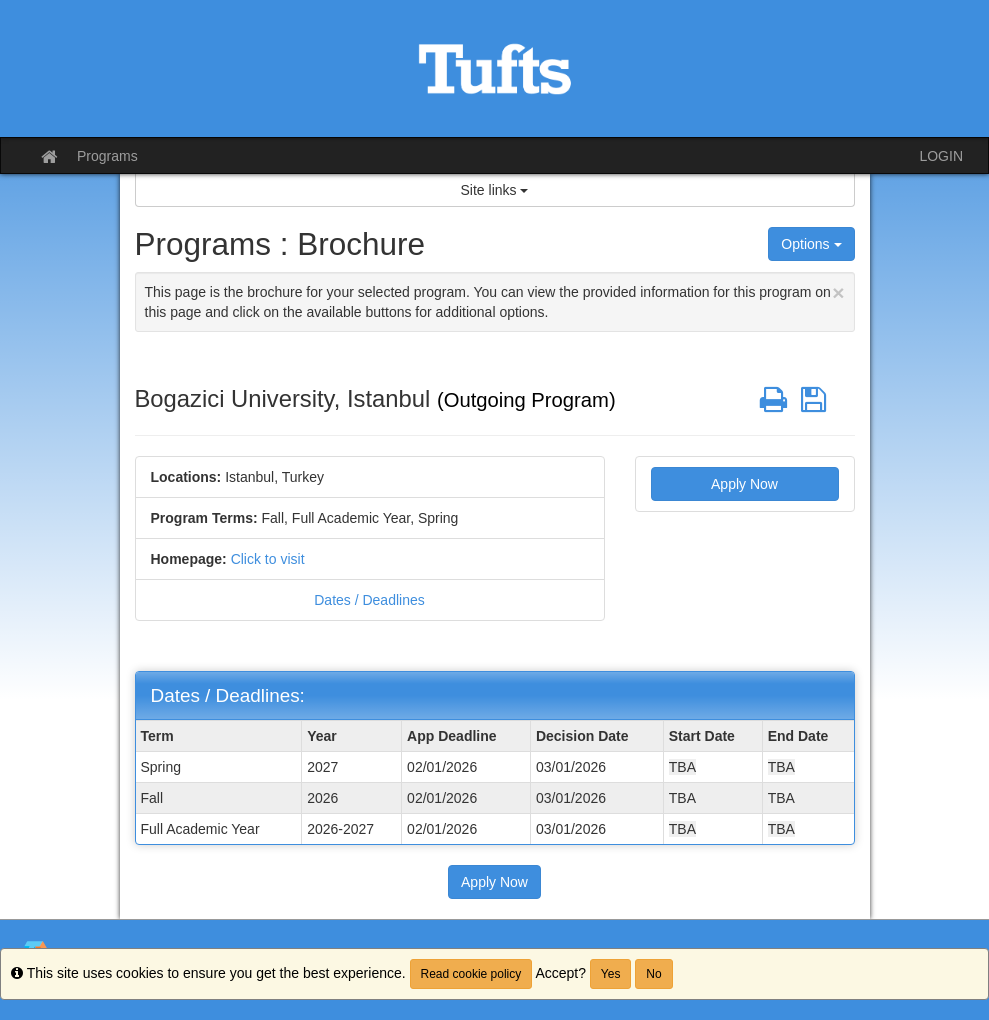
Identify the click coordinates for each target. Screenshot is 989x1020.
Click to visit (268, 559)
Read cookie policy (471, 974)
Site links (495, 190)
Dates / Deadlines (369, 600)
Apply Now (744, 484)
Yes (611, 974)
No (653, 974)
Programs (107, 156)
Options (811, 244)
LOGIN (941, 156)
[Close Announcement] (838, 292)
